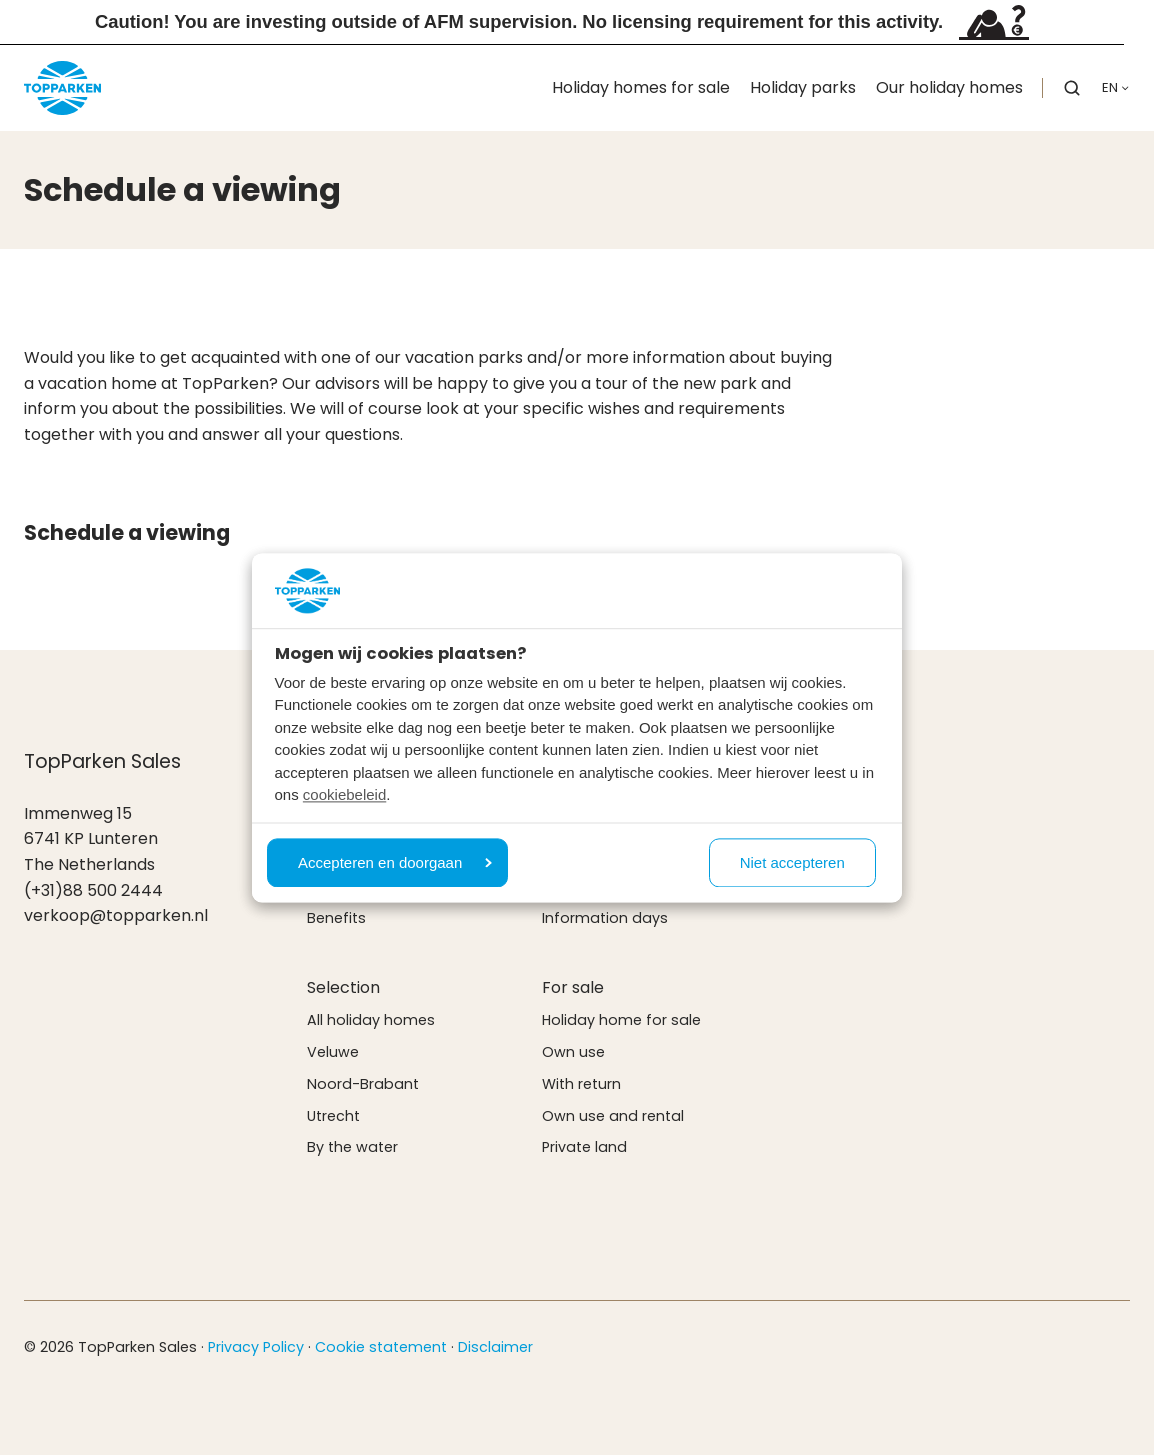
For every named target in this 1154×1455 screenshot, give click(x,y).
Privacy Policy (256, 1347)
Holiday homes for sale (641, 87)
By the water (352, 1147)
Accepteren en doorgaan (395, 862)
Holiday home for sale (621, 1020)
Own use (573, 1052)
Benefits (336, 918)
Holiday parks (803, 87)
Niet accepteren (792, 862)
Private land (584, 1147)
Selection (343, 987)
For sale (573, 987)
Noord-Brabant (363, 1084)
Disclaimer (495, 1347)
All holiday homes (371, 1020)
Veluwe (333, 1052)
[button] (1072, 88)
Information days (605, 918)
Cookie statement (381, 1347)
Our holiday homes (949, 87)
